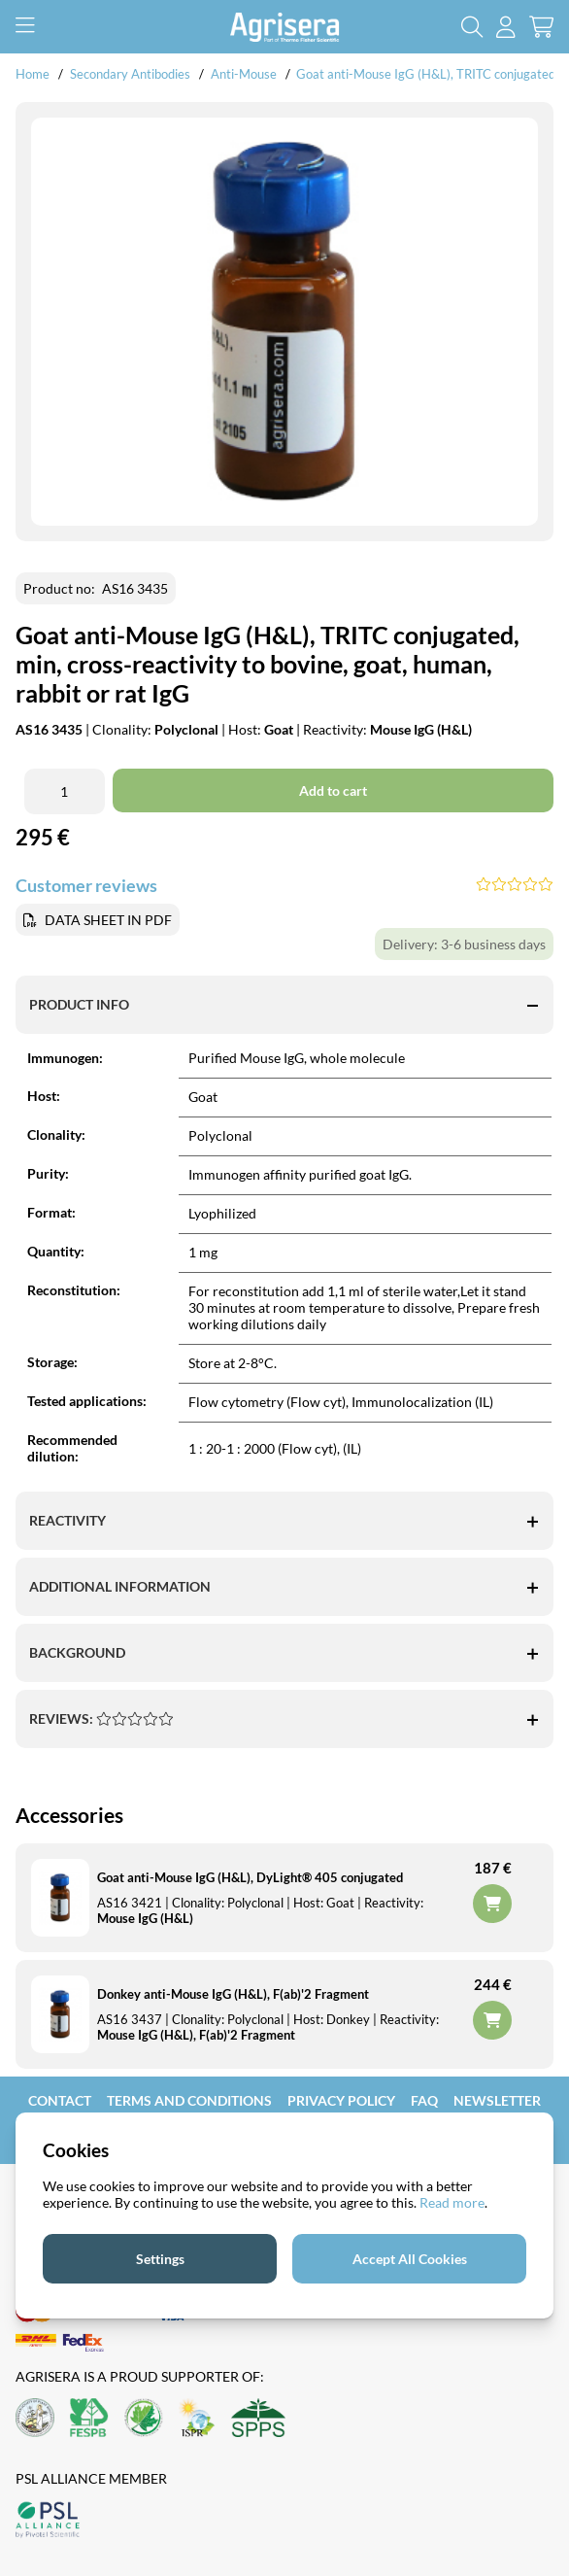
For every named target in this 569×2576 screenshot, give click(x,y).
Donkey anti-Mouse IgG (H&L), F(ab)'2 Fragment (233, 1994)
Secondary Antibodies (130, 74)
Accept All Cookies (409, 2258)
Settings (160, 2258)
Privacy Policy (341, 2100)
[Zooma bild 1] (284, 322)
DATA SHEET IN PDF (108, 919)
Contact (59, 2100)
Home (33, 74)
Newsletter (497, 2100)
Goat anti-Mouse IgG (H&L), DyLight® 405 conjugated (250, 1877)
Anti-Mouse (244, 74)
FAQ (424, 2100)
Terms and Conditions (189, 2100)
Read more (452, 2202)
